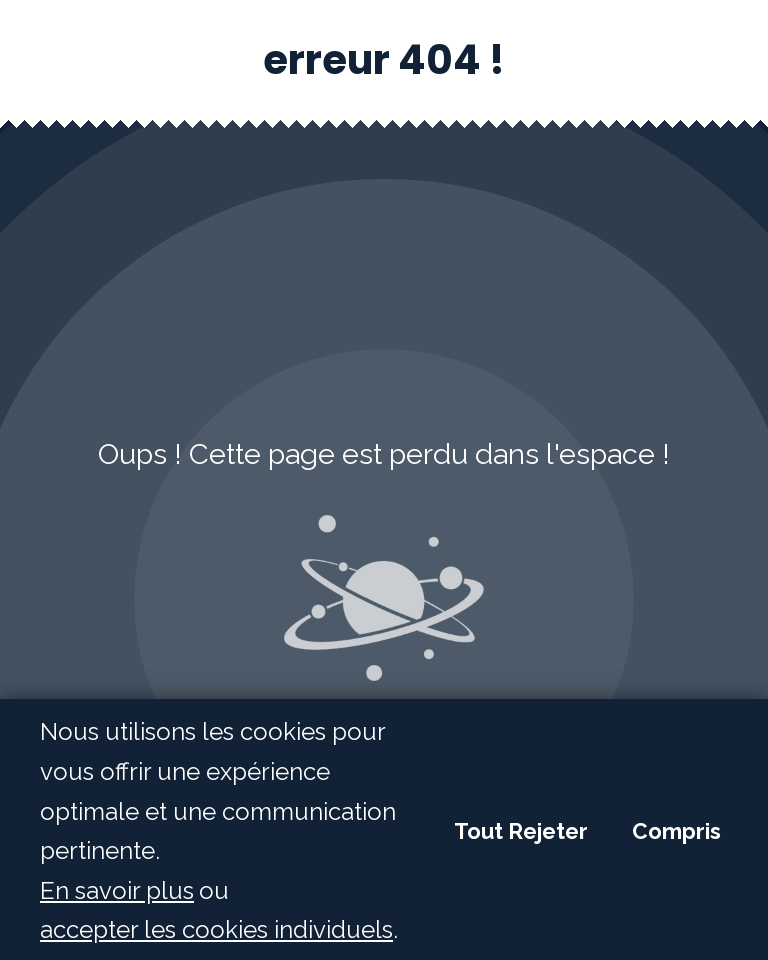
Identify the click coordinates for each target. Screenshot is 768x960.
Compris (676, 832)
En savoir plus (117, 891)
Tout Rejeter (521, 832)
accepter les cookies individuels (216, 930)
